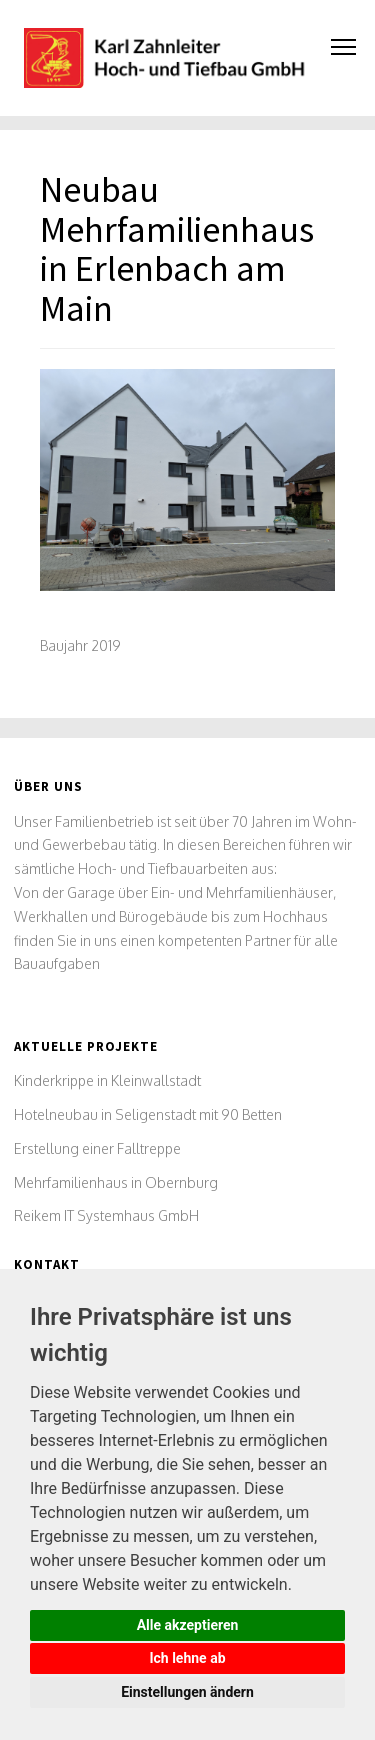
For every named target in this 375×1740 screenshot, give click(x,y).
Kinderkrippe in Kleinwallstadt (107, 1080)
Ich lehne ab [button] (187, 1658)
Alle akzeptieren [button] (188, 1625)
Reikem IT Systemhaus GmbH (106, 1215)
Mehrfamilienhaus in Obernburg (116, 1182)
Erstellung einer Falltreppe (97, 1148)
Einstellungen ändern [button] (187, 1692)
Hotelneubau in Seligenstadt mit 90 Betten (148, 1114)
